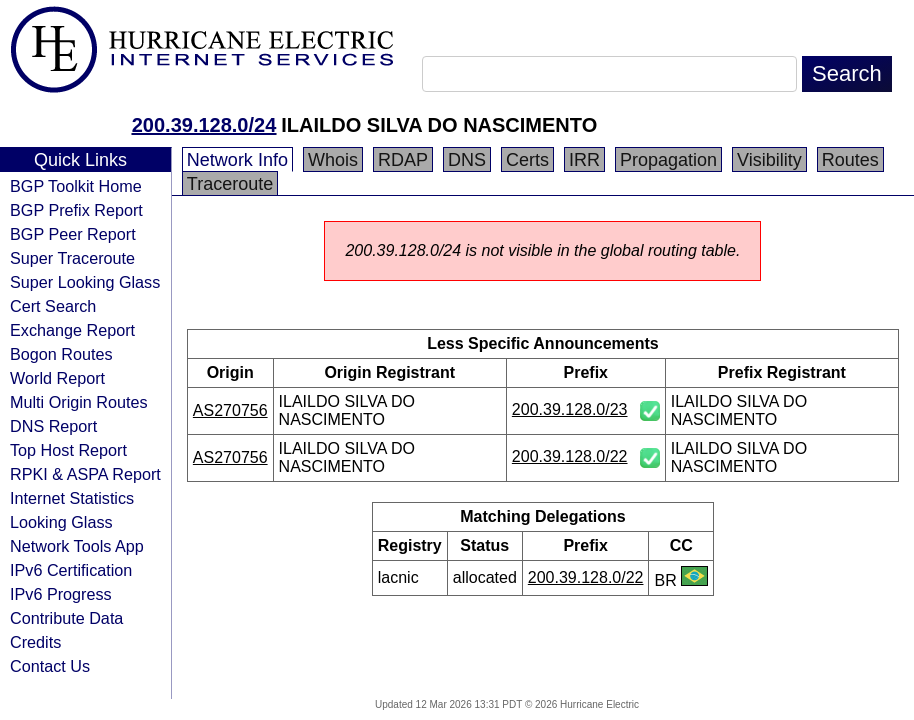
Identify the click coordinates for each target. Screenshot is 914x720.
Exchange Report (72, 330)
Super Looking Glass (85, 282)
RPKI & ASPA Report (85, 474)
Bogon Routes (61, 354)
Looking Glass (61, 522)
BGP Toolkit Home (76, 186)
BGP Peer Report (73, 234)
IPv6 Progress (61, 594)
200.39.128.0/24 (204, 125)
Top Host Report (68, 450)
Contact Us (50, 666)
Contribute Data (66, 618)
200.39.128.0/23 (570, 409)
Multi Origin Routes (79, 402)
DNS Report (53, 426)
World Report (57, 378)
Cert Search (53, 306)
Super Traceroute (72, 258)
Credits (35, 642)
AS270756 (230, 410)
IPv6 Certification (71, 570)
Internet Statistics (72, 498)
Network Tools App (77, 546)
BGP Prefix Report (76, 210)
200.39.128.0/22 (570, 456)
